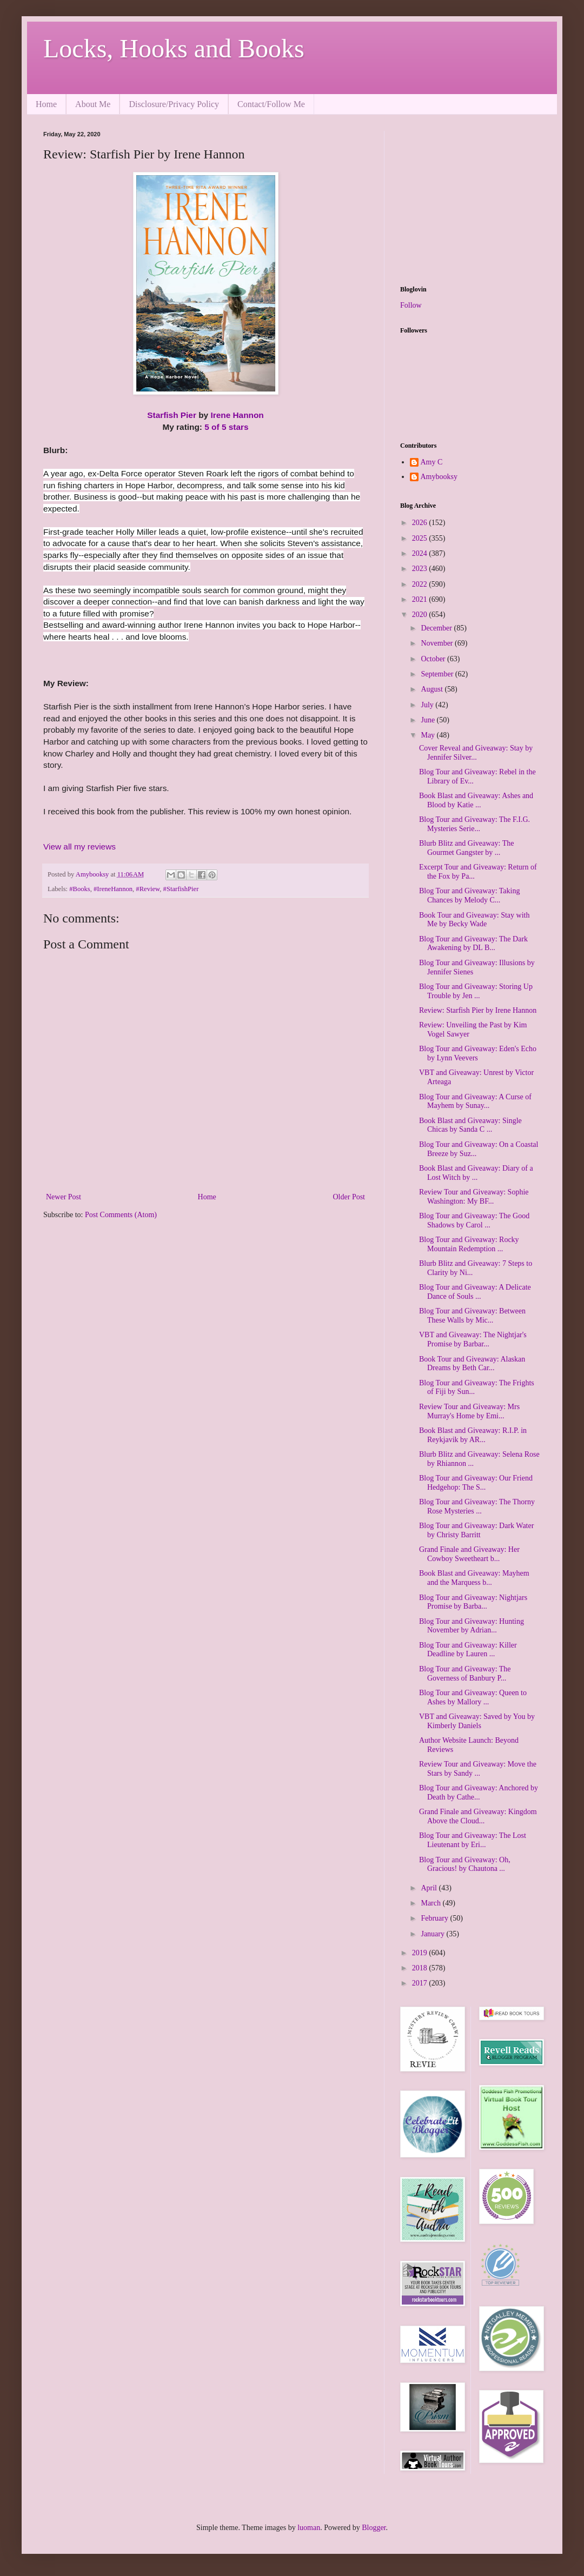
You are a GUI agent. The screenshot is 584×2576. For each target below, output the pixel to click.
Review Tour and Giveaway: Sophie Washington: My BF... (474, 1196)
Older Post (349, 1197)
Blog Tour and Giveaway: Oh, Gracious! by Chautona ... (464, 1864)
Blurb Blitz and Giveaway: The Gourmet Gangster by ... (466, 848)
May (428, 735)
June (428, 720)
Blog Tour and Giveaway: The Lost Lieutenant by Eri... (472, 1840)
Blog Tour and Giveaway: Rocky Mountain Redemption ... (469, 1244)
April (430, 1888)
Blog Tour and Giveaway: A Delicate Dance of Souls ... (475, 1291)
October (434, 659)
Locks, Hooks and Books (173, 48)
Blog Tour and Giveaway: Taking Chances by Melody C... (469, 895)
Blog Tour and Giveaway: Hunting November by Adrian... (471, 1626)
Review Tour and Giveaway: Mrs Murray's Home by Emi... (469, 1411)
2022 (420, 584)
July (428, 705)
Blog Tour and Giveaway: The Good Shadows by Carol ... (474, 1220)
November (438, 643)
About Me (92, 104)
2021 (420, 599)
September (438, 674)
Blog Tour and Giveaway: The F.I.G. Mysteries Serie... (474, 824)
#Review (148, 889)
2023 (420, 569)
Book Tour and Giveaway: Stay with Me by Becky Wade (474, 919)
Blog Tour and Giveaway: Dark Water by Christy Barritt (476, 1530)
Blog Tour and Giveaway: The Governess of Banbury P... (465, 1673)
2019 (420, 1953)
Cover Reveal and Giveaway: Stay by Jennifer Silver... (476, 752)
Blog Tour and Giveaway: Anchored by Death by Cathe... (478, 1792)
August (432, 689)
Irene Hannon (236, 415)
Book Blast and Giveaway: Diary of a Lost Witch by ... (476, 1172)
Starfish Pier (171, 415)
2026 (420, 523)
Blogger (374, 2528)
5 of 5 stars (226, 426)
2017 (420, 1983)
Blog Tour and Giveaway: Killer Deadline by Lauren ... (468, 1649)
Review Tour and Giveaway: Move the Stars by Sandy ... (477, 1768)
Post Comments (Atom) (121, 1215)
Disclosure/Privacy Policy (174, 104)
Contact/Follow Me (271, 104)
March (431, 1903)
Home (46, 104)
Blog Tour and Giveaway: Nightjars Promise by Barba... (473, 1602)
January (433, 1934)
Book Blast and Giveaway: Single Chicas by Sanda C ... (470, 1125)
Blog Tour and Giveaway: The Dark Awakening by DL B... (473, 943)
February (435, 1918)
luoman (308, 2528)
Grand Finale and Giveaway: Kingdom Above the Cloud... (478, 1816)
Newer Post (63, 1197)
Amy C (432, 462)
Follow (411, 305)
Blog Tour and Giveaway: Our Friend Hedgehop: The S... (476, 1482)
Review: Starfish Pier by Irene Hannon (477, 1010)
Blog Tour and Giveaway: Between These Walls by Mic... (472, 1315)
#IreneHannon (113, 889)
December (437, 628)
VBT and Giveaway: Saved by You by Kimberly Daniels (477, 1721)
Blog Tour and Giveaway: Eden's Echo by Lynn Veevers (477, 1053)
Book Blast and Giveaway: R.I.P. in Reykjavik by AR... (473, 1435)
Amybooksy (439, 477)
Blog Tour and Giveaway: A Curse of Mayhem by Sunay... (475, 1101)
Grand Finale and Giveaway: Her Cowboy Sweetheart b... (469, 1554)
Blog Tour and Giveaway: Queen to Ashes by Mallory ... (473, 1697)
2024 (420, 553)
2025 (420, 538)
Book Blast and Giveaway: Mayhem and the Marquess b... (474, 1577)
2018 (420, 1968)
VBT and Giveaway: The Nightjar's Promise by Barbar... (473, 1339)
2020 (420, 614)
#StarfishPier (181, 889)
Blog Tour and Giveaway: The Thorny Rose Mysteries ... (477, 1506)
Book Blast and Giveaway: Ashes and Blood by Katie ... (476, 800)
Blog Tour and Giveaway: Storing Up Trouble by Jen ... (476, 991)
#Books (79, 889)
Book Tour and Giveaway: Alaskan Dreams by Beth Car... (472, 1363)
